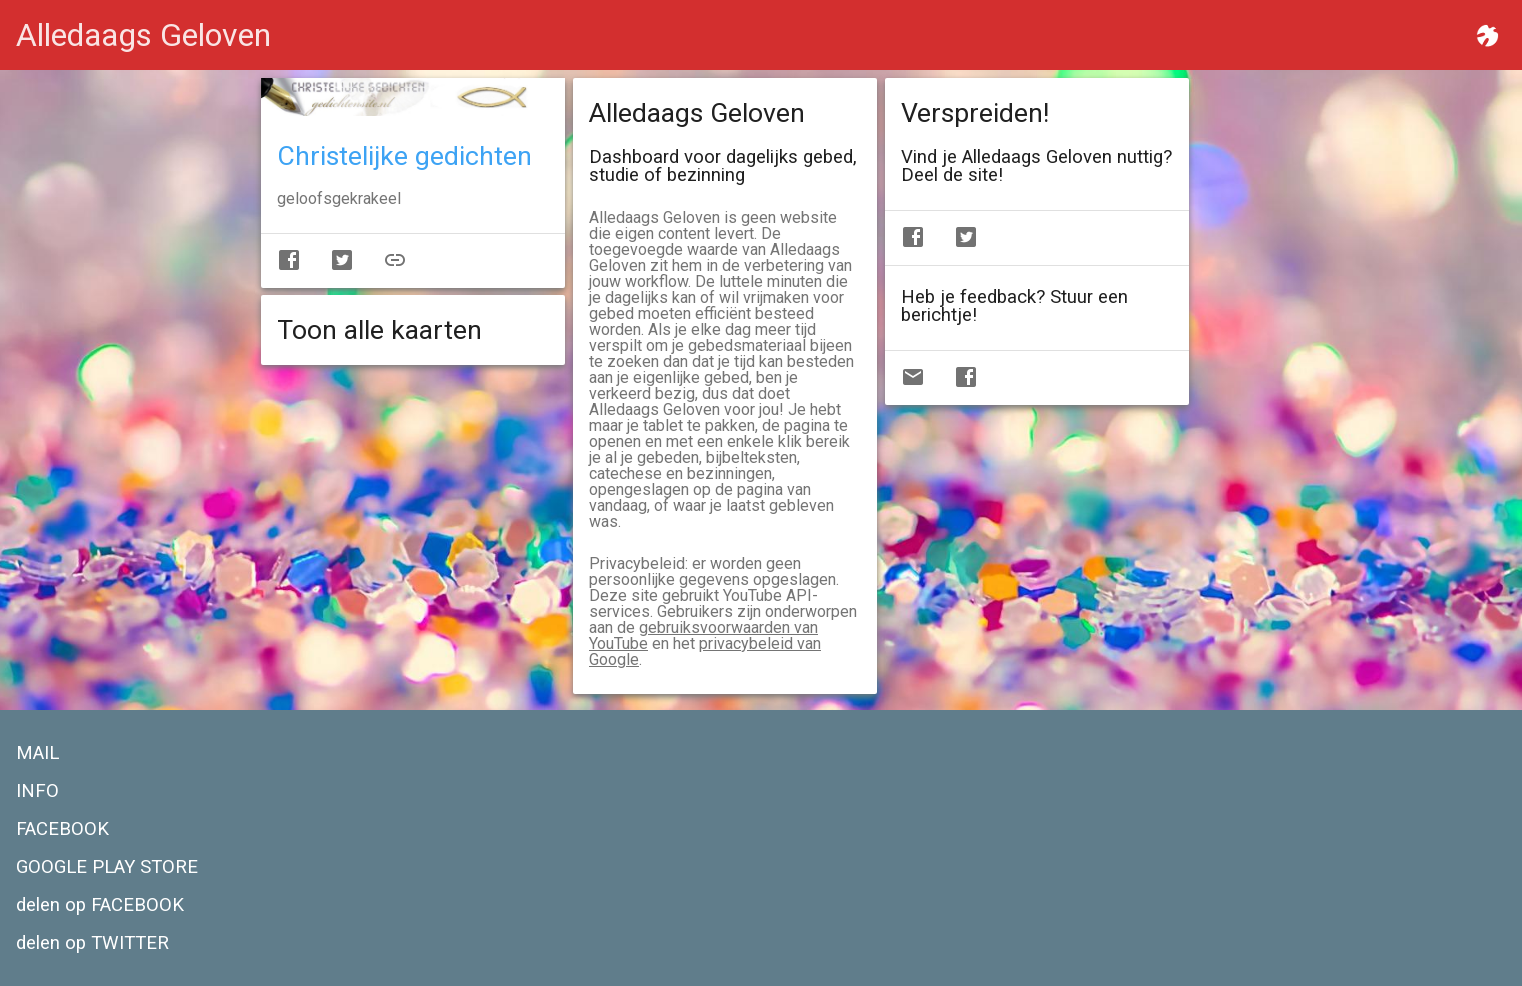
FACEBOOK (62, 829)
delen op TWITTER (92, 943)
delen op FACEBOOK (100, 905)
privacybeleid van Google (705, 651)
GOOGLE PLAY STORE (107, 867)
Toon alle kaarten (379, 330)
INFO (37, 791)
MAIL (37, 753)
